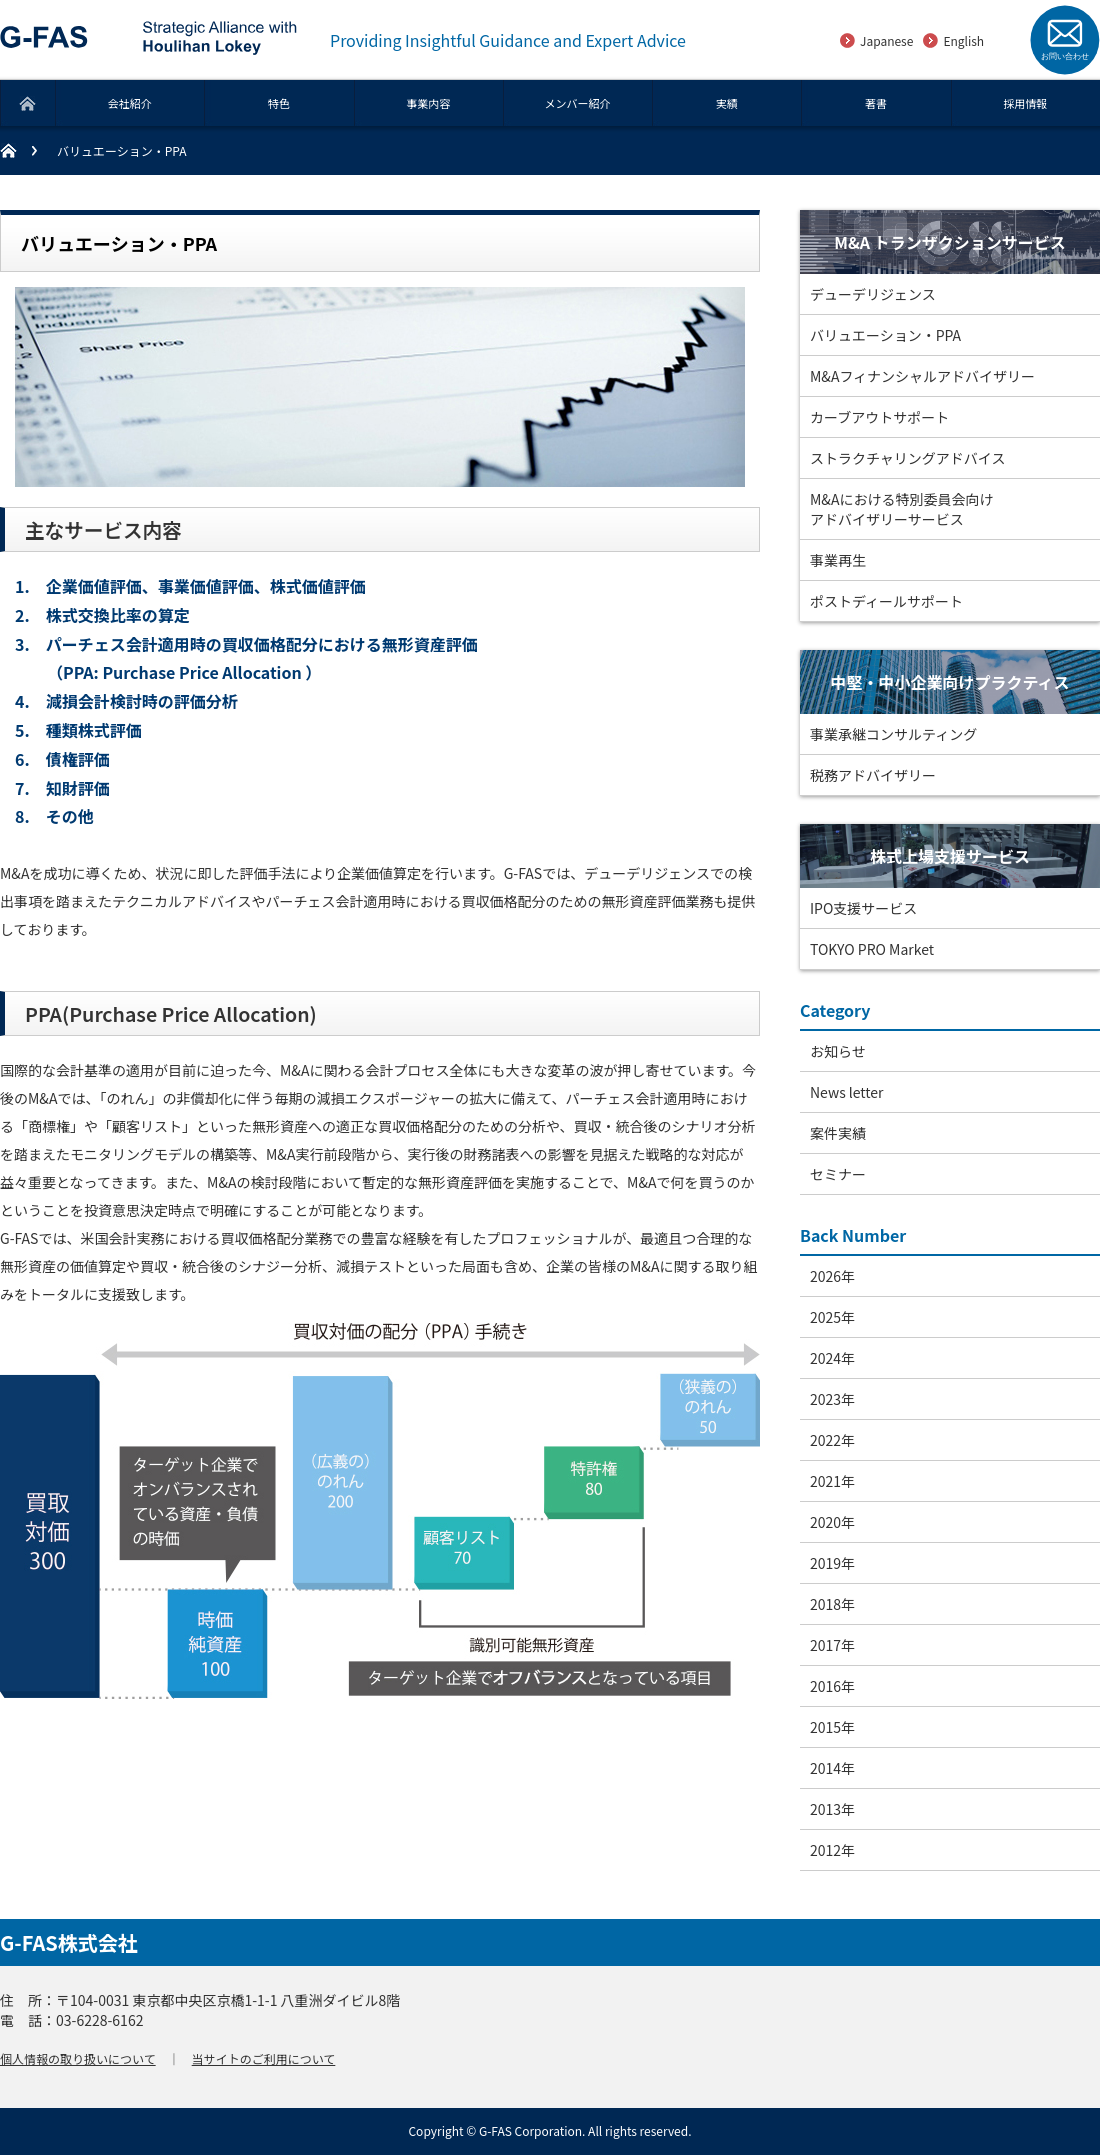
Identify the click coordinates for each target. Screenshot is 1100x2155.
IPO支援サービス (863, 908)
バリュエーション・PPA (885, 335)
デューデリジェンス (873, 294)
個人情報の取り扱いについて (78, 2058)
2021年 (832, 1481)
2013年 (832, 1809)
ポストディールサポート (886, 601)
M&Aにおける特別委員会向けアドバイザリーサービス (901, 509)
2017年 (832, 1645)
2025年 (832, 1317)
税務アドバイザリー (873, 775)
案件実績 (838, 1133)
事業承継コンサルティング (893, 734)
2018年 (832, 1604)
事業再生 (838, 560)
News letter (847, 1092)
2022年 (832, 1440)
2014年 (832, 1768)
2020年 (832, 1522)
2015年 (832, 1727)
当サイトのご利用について (264, 2058)
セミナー (838, 1174)
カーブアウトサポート (879, 417)
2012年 (832, 1850)
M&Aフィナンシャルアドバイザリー (922, 376)
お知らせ (838, 1051)
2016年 (832, 1686)
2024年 (832, 1358)
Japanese (886, 40)
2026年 (832, 1276)
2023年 (832, 1399)
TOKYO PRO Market (872, 949)
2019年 (832, 1563)
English (963, 40)
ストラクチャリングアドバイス (907, 458)
